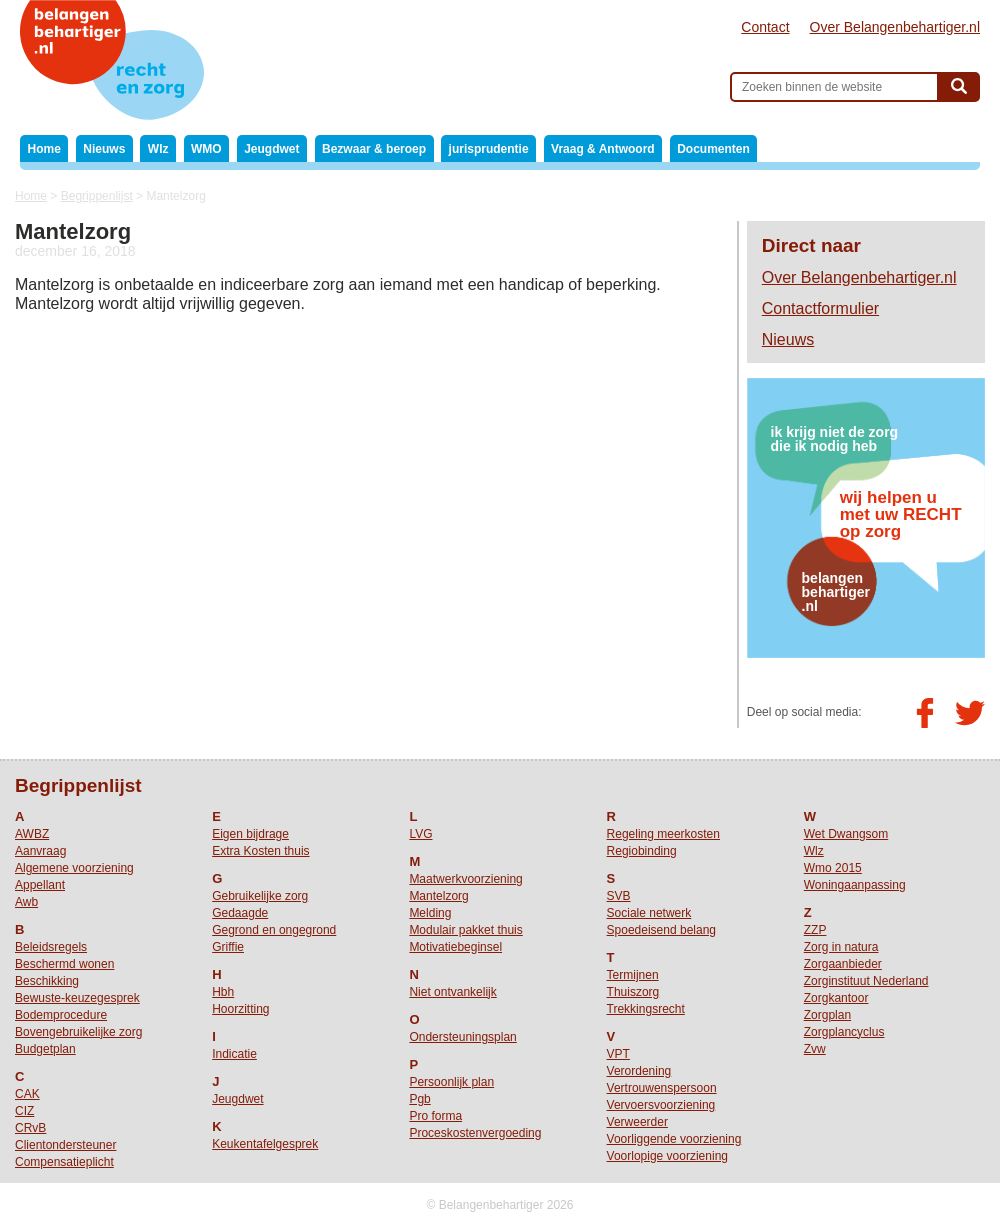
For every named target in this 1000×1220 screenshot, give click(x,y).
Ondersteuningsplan (462, 1037)
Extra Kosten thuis (260, 851)
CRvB (30, 1128)
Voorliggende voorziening (674, 1139)
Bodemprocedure (61, 1015)
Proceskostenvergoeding (475, 1133)
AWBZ (32, 834)
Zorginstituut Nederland (866, 981)
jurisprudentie (489, 149)
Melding (430, 913)
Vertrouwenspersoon (662, 1088)
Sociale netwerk (649, 913)
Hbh (223, 992)
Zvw (815, 1049)
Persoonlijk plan (451, 1082)
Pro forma (435, 1116)
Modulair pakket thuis (465, 930)
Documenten (713, 149)
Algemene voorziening (74, 868)
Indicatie (234, 1054)
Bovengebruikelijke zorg (78, 1032)
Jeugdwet (271, 149)
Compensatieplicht (64, 1162)
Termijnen (633, 975)
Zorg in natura (841, 947)
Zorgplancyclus (844, 1032)
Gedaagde (240, 913)
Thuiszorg (633, 992)
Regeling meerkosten (663, 834)
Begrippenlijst (97, 196)
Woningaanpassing (855, 885)
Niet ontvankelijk (452, 992)
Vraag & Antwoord (603, 149)
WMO (206, 149)
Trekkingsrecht (646, 1009)
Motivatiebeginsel (455, 947)
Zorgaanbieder (843, 964)
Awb (26, 902)
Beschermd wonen (64, 964)
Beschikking (47, 981)
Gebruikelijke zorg (260, 896)
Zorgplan (827, 1015)
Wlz (158, 149)
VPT (618, 1054)
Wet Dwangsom (846, 834)
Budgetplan (45, 1049)
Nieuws (104, 149)
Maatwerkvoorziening (465, 879)
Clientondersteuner (65, 1145)
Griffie (228, 947)
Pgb (419, 1099)
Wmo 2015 (833, 868)
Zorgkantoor (836, 998)
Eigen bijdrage (250, 834)
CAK (27, 1094)
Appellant (40, 885)
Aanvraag (40, 851)
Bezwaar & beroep (374, 149)
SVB (619, 896)
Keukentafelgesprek (265, 1144)
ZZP (815, 930)
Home (44, 149)
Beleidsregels (51, 947)
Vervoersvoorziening (661, 1105)
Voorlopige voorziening (667, 1156)
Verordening (639, 1071)
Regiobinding (642, 851)
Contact (765, 27)
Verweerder (637, 1122)
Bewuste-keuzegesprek (77, 998)
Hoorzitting (240, 1009)
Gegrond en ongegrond (274, 930)
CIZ (24, 1111)
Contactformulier (820, 308)
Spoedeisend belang (661, 930)
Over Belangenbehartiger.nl (895, 27)
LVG (420, 834)
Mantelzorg (438, 896)
